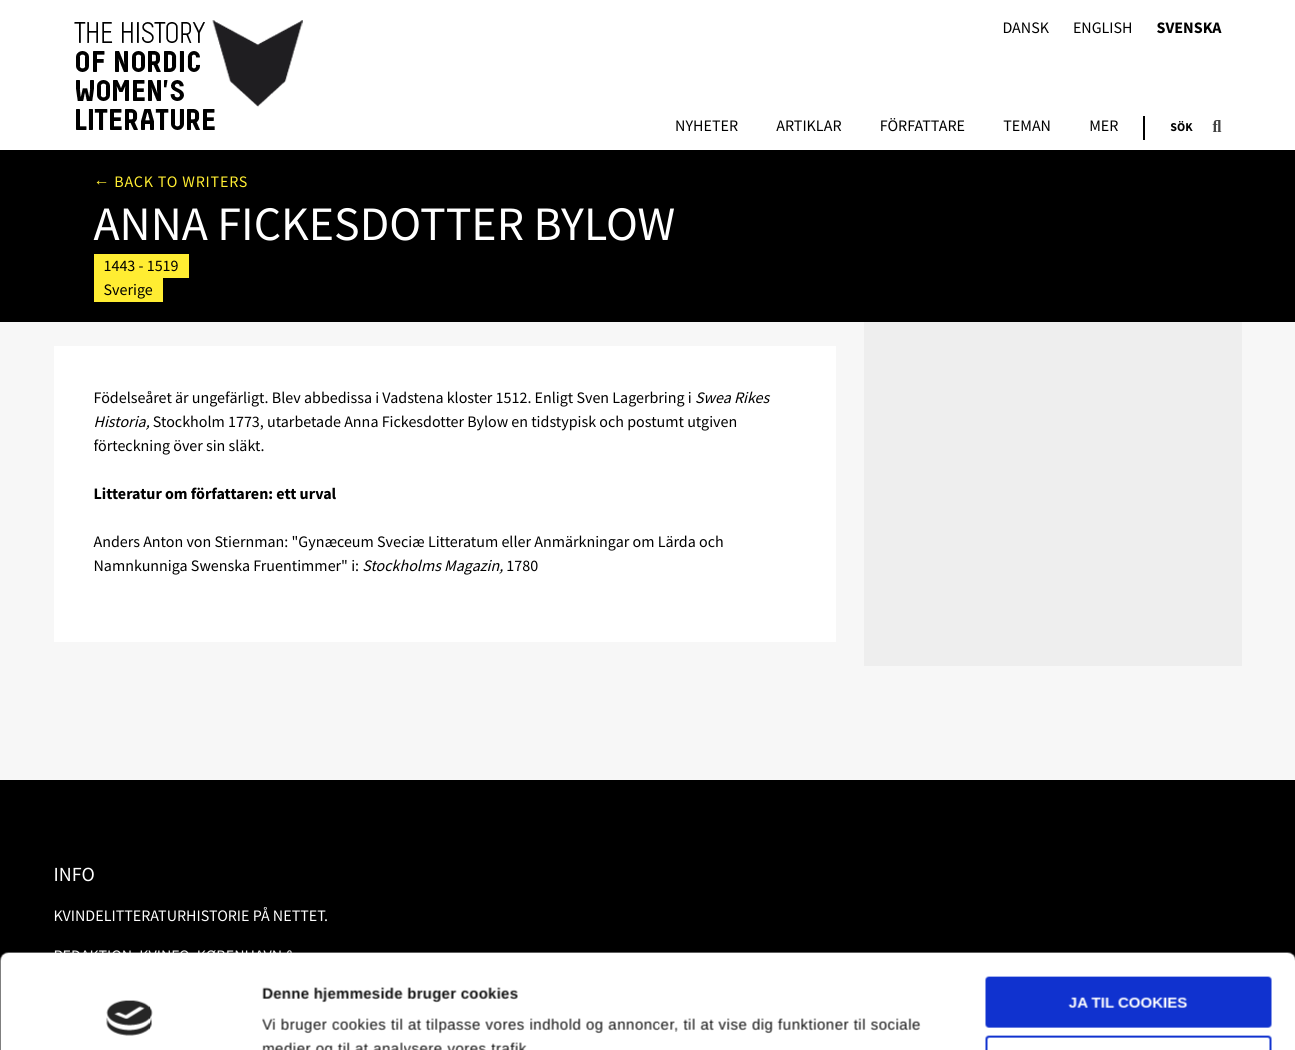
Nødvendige (1128, 966)
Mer (1103, 127)
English (1103, 28)
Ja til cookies (1128, 908)
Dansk (1025, 28)
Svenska (1189, 28)
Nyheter (706, 127)
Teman (1027, 127)
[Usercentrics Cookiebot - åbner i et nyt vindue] (129, 1011)
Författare (922, 127)
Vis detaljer (302, 1010)
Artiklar (808, 127)
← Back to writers (171, 182)
